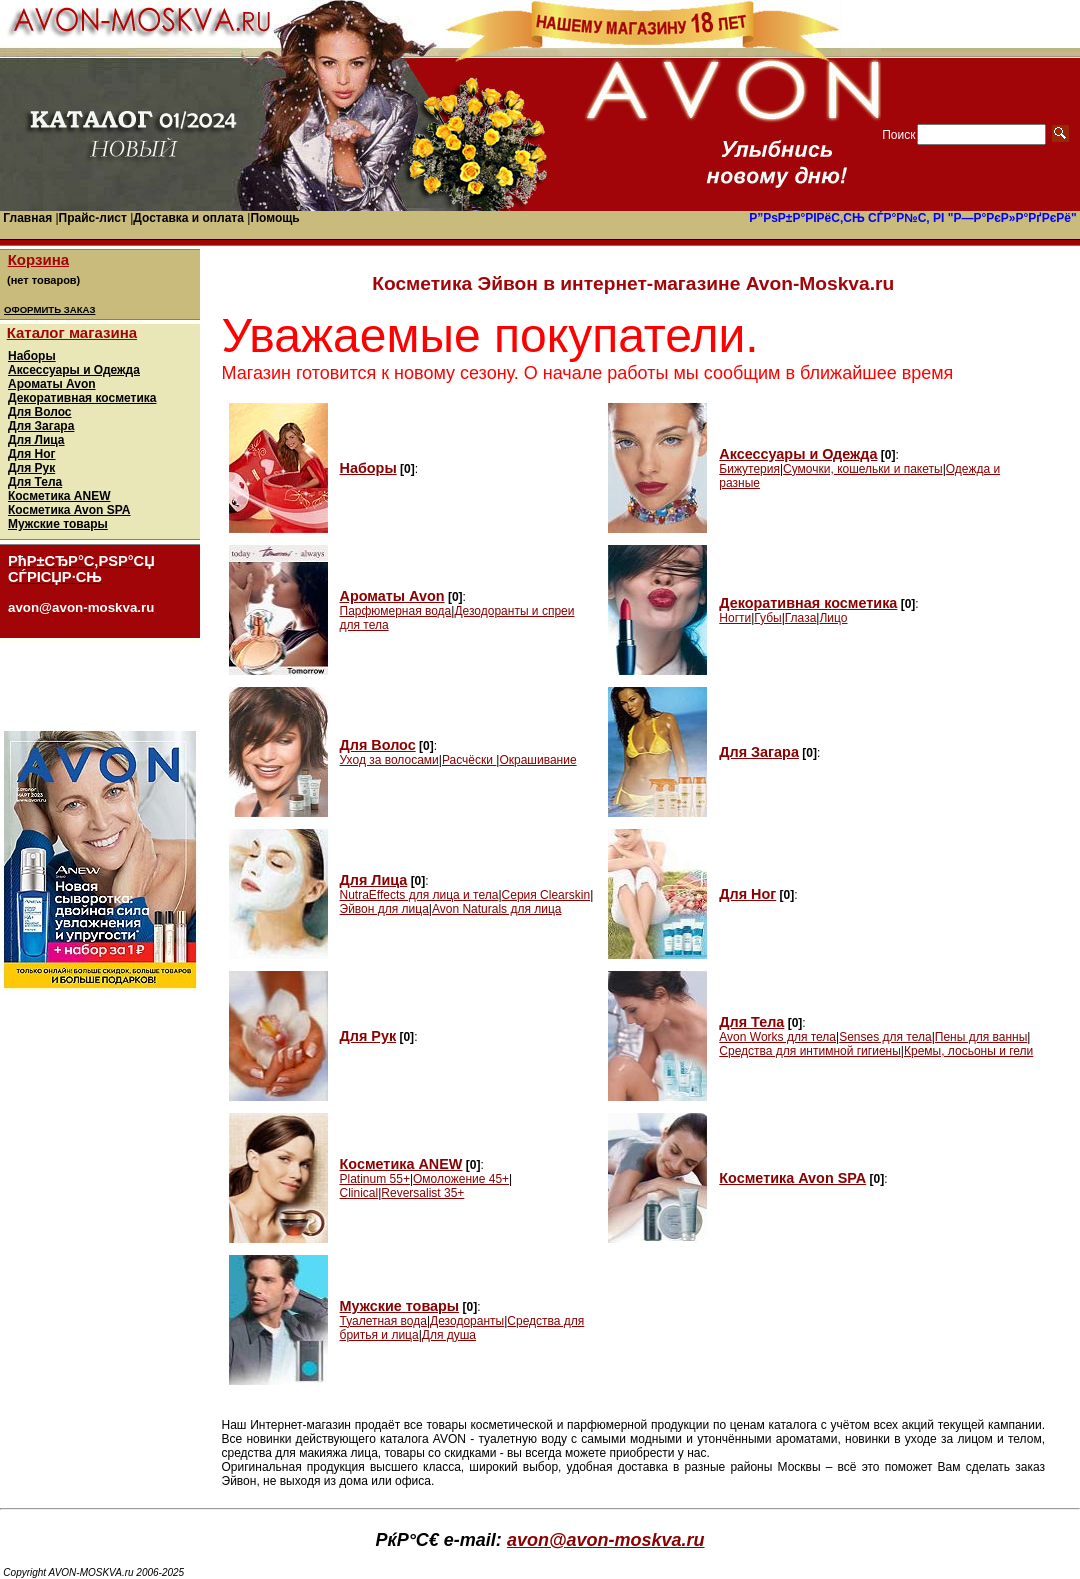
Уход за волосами (389, 760)
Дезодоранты (467, 1321)
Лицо (833, 618)
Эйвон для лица (384, 909)
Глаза (801, 618)
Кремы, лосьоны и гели (968, 1051)
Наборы (32, 356)
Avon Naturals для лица (497, 909)
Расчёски (469, 760)
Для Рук (31, 468)
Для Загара (41, 426)
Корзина (38, 259)
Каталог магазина (72, 332)
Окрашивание (537, 760)
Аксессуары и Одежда (74, 370)
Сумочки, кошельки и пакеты (863, 469)
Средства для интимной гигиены (810, 1051)
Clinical (359, 1193)
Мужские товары (58, 524)
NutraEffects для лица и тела (419, 895)
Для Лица (36, 440)
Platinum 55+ (375, 1179)
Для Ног (32, 454)
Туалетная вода (383, 1321)
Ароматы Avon (52, 384)
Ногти (735, 618)
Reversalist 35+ (422, 1193)
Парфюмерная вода (396, 611)
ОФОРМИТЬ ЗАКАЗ (49, 309)
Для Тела (35, 482)
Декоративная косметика (82, 398)
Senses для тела (885, 1037)
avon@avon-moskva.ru (606, 1540)
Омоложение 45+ (461, 1179)
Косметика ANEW (59, 496)
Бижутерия (749, 469)
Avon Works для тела (777, 1037)
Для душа (449, 1335)
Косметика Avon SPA (69, 510)
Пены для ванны (981, 1037)
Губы (767, 618)
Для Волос (40, 412)
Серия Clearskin (546, 895)
